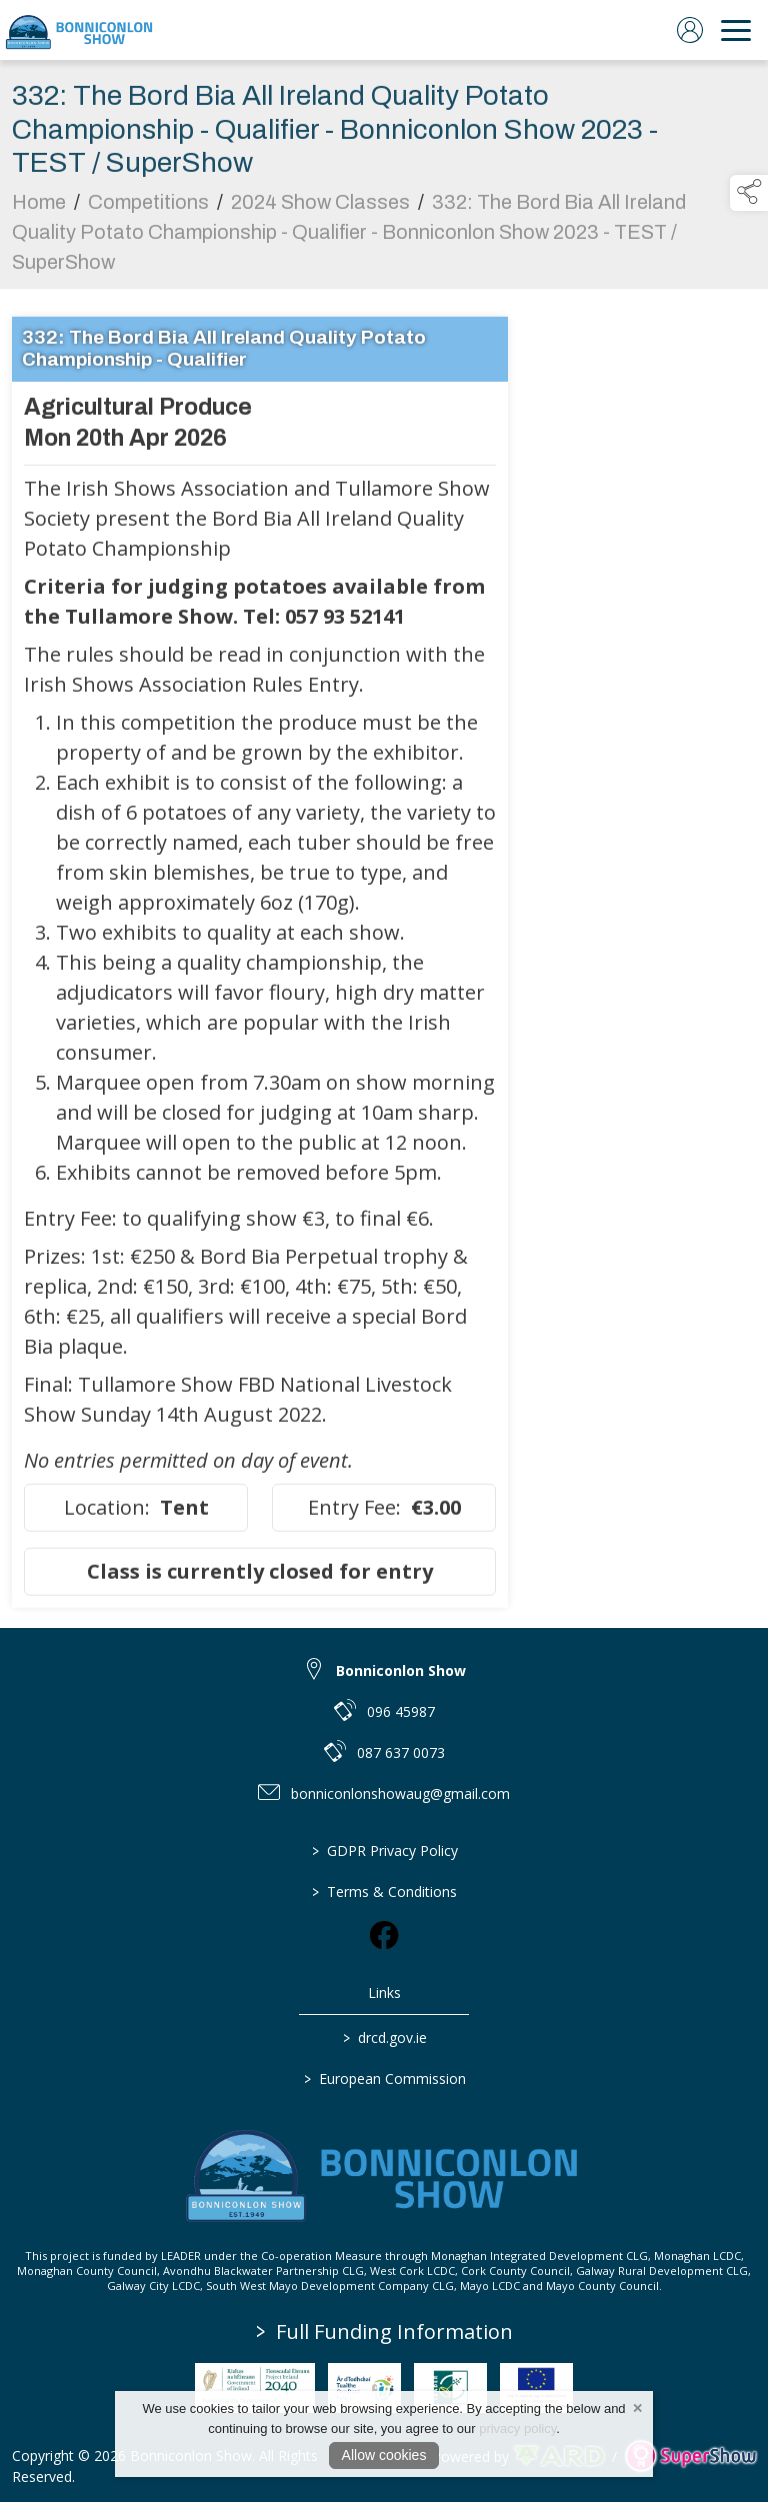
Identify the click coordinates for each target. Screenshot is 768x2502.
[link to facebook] (384, 1935)
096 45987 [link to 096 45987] (401, 1711)
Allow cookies (384, 2455)
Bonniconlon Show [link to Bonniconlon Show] (401, 1670)
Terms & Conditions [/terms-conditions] (384, 1891)
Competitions (148, 217)
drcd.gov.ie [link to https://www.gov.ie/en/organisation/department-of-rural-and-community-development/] (384, 2037)
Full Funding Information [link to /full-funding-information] (384, 2331)
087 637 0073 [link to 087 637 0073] (401, 1752)
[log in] (690, 30)
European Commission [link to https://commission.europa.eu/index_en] (384, 2078)
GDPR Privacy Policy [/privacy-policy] (384, 1850)
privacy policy (517, 2428)
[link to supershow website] (690, 2456)
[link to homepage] (80, 30)
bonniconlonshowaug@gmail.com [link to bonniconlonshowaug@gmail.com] (400, 1793)
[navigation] (736, 30)
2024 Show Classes (320, 217)
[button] (749, 193)
